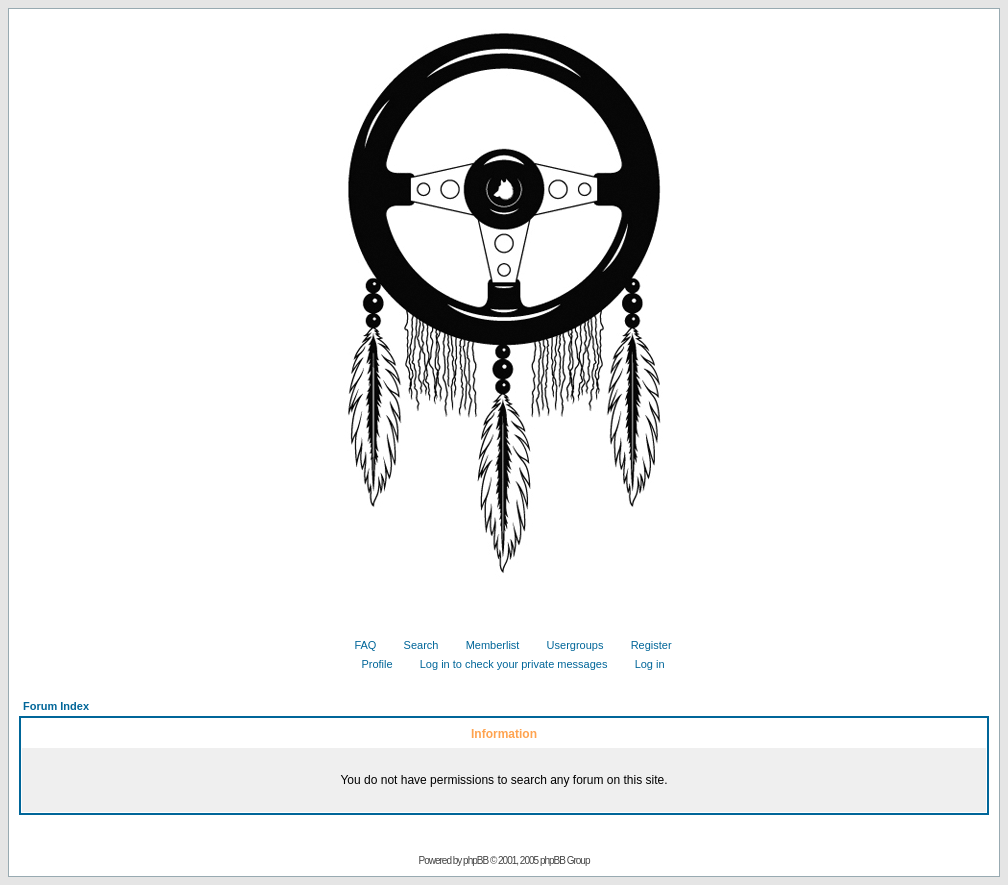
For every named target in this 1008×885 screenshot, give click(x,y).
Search (414, 645)
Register (644, 645)
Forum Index (56, 706)
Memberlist (485, 645)
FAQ (357, 645)
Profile (369, 664)
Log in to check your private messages (506, 664)
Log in (642, 664)
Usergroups (568, 645)
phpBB (475, 860)
